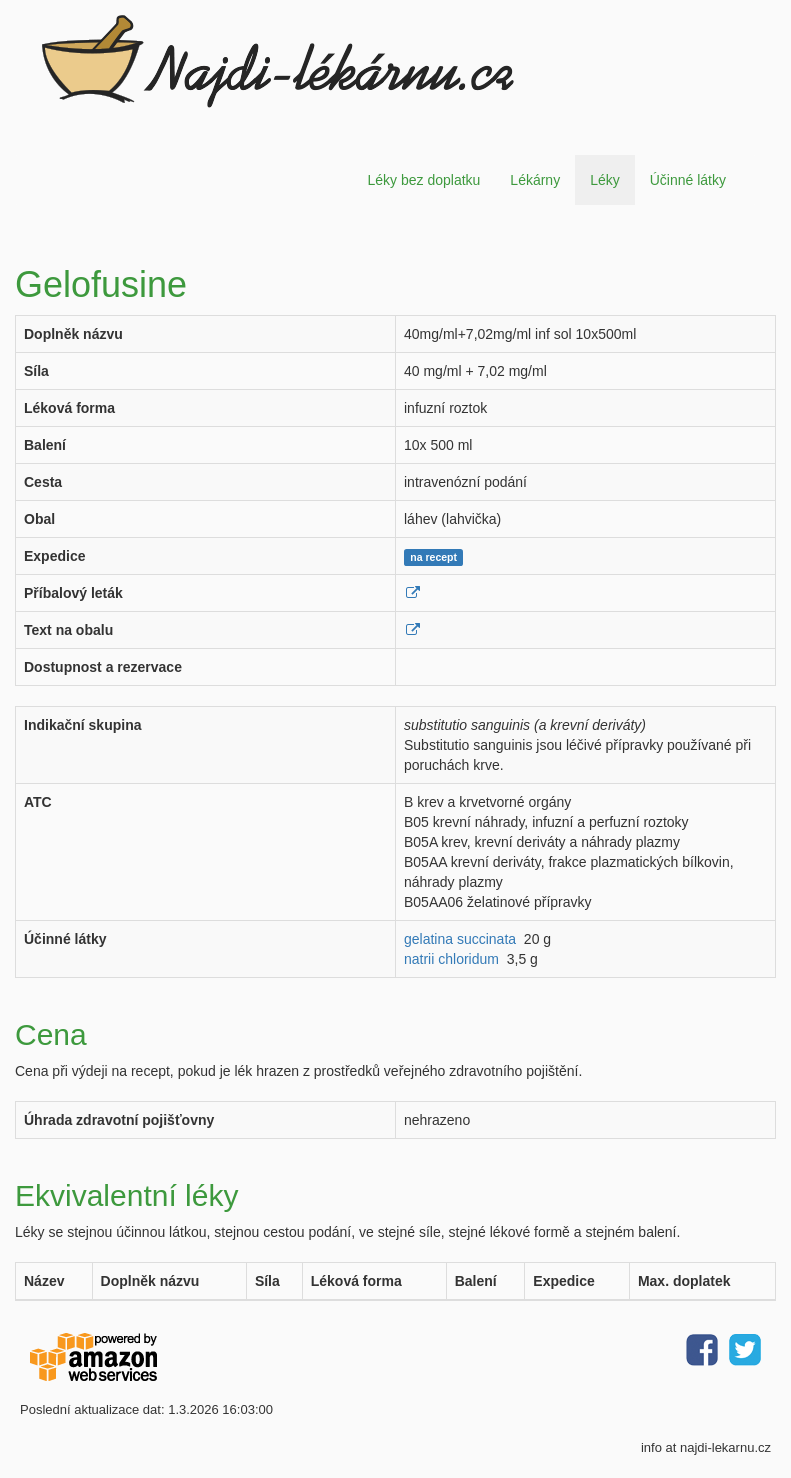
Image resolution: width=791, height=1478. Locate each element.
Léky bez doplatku (423, 180)
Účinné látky (688, 180)
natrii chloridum (451, 959)
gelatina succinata (460, 939)
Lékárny (535, 180)
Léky (605, 180)
